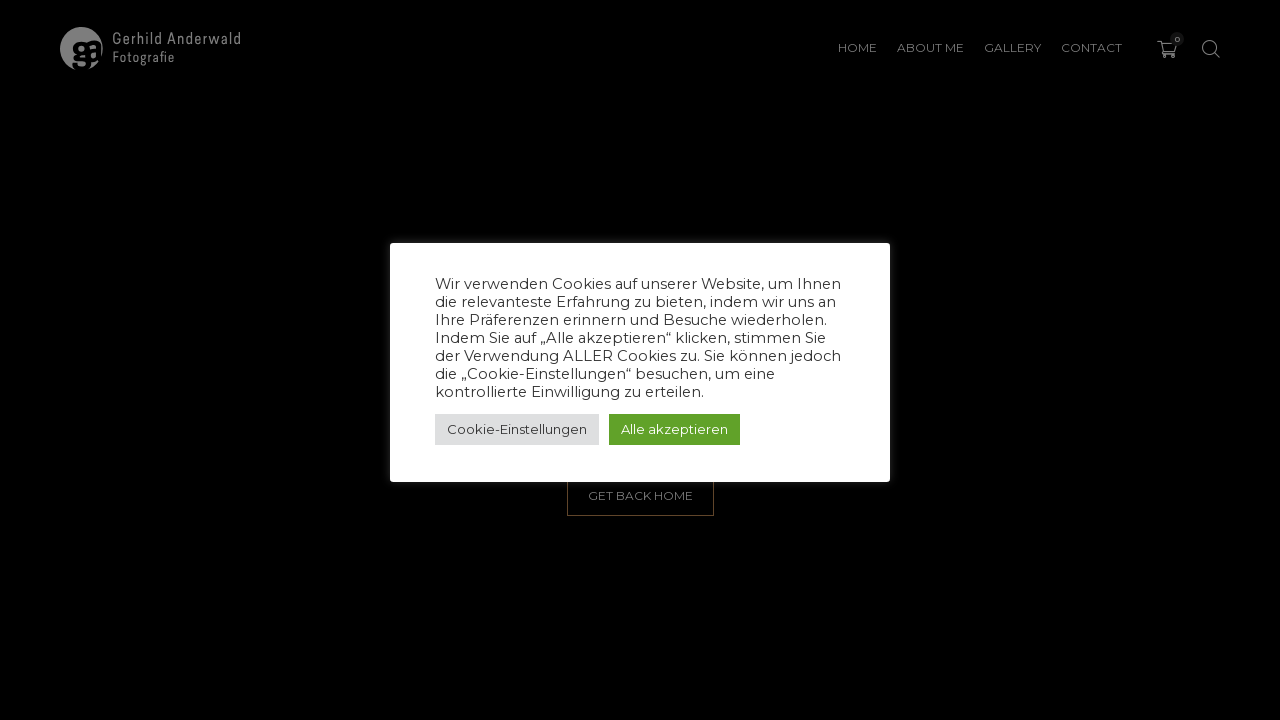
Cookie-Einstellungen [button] (517, 429)
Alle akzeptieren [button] (674, 429)
